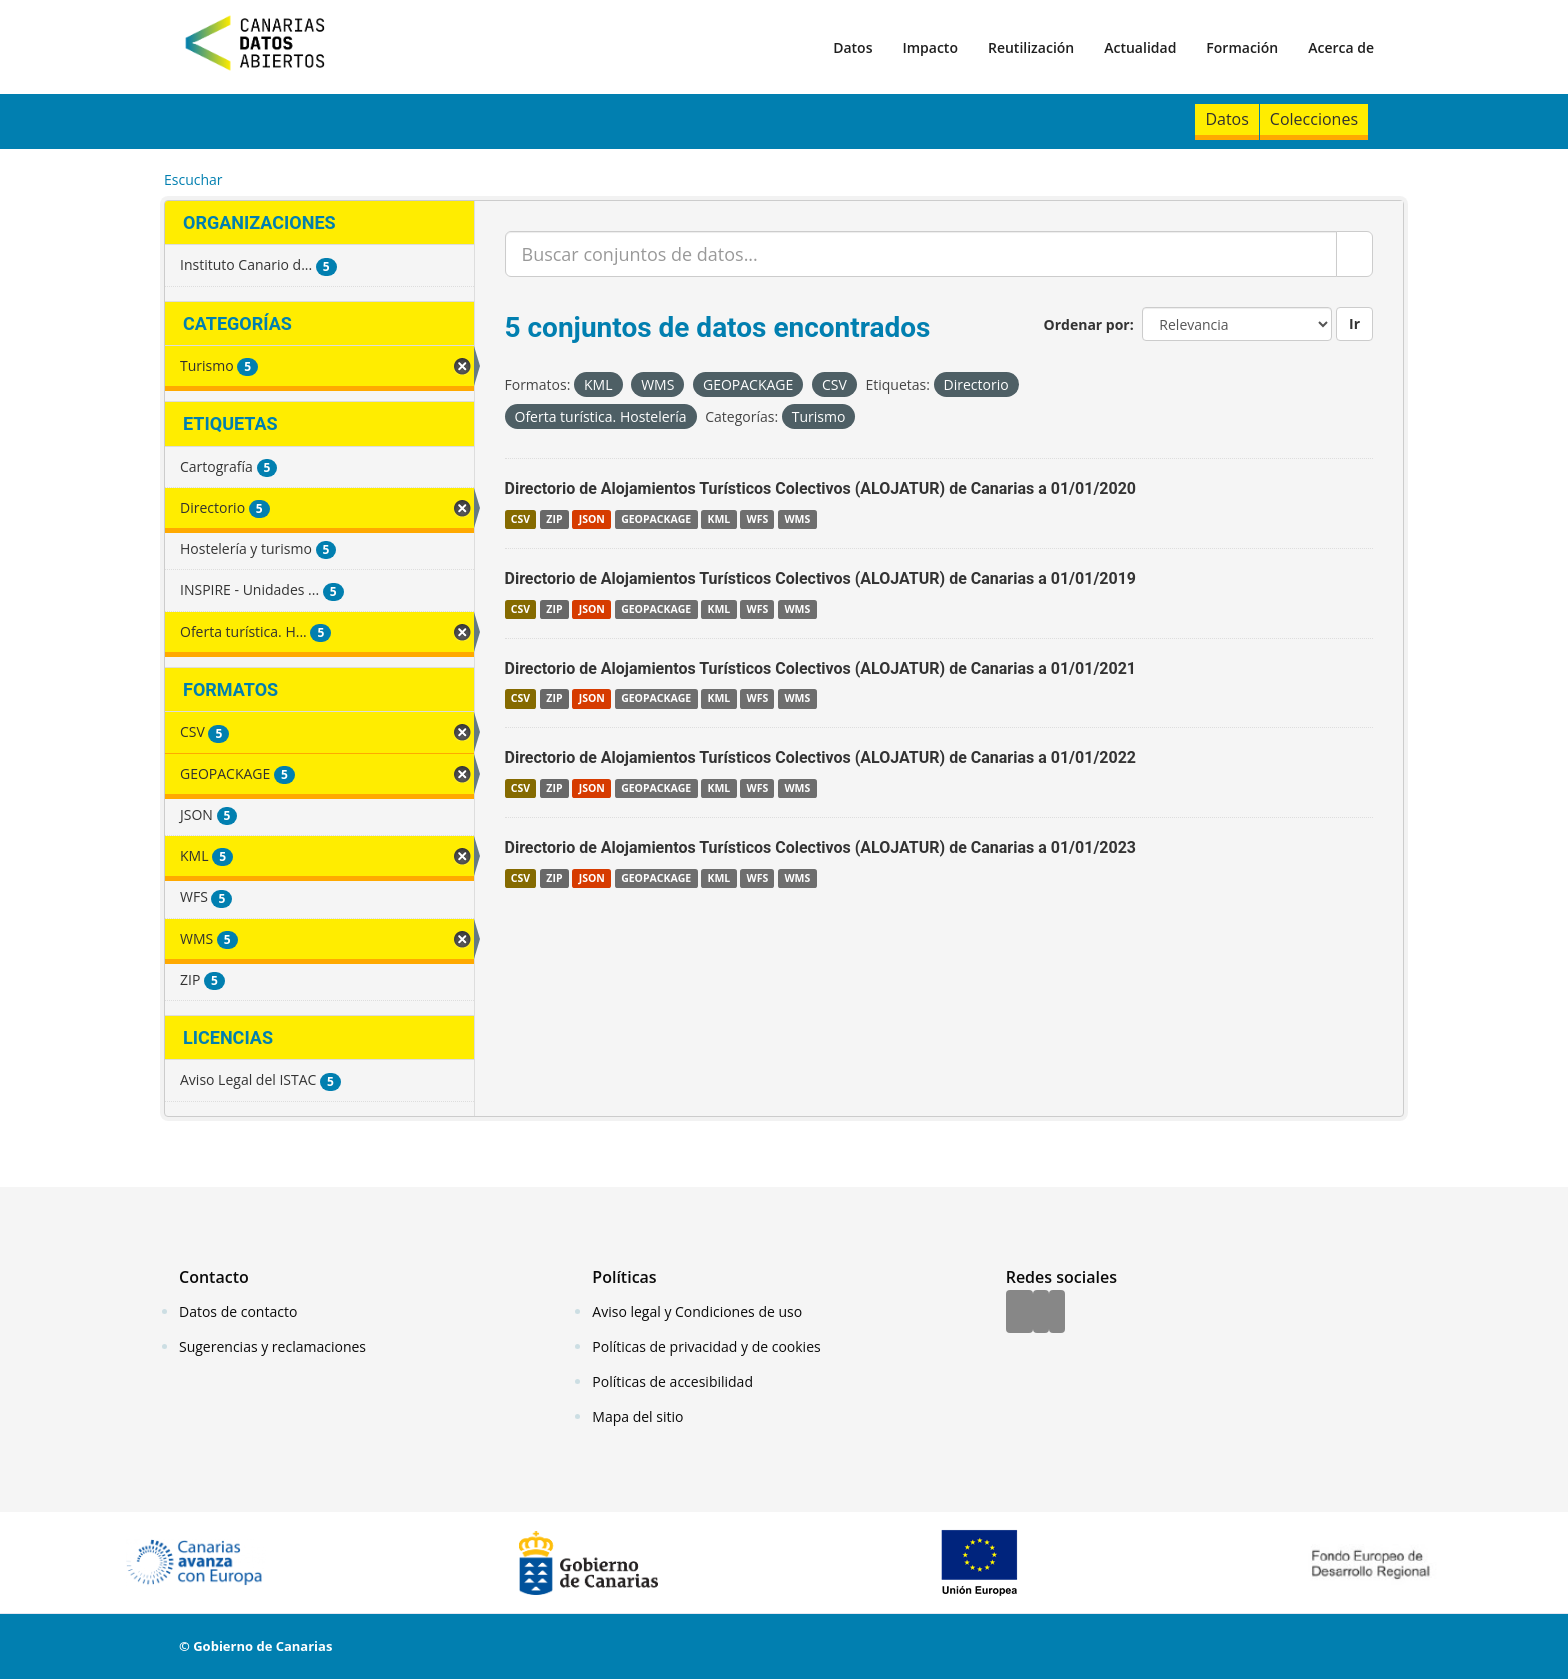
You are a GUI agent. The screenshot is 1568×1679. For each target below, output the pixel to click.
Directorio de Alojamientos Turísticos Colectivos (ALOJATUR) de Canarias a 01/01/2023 (821, 847)
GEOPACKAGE (656, 519)
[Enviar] (1354, 254)
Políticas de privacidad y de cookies (706, 1346)
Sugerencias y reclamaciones (272, 1346)
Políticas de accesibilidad (672, 1381)
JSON (592, 519)
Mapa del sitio (637, 1416)
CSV (520, 519)
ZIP (554, 519)
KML (718, 519)
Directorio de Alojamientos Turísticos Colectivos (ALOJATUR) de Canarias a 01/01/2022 (821, 757)
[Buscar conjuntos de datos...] (921, 254)
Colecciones (1314, 119)
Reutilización (1031, 47)
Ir (1354, 323)
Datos (852, 47)
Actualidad (1140, 47)
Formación (1242, 47)
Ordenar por (1087, 324)
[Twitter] (1041, 1313)
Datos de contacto (238, 1311)
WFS (757, 519)
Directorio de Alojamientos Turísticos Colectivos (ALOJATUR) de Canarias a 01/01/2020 (821, 488)
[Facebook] (1019, 1313)
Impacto (930, 47)
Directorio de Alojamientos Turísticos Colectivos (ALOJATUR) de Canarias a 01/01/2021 (821, 668)
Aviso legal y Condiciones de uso (697, 1311)
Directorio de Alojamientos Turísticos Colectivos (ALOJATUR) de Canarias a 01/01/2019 (821, 578)
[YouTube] (1057, 1313)
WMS (797, 519)
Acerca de (1341, 47)
